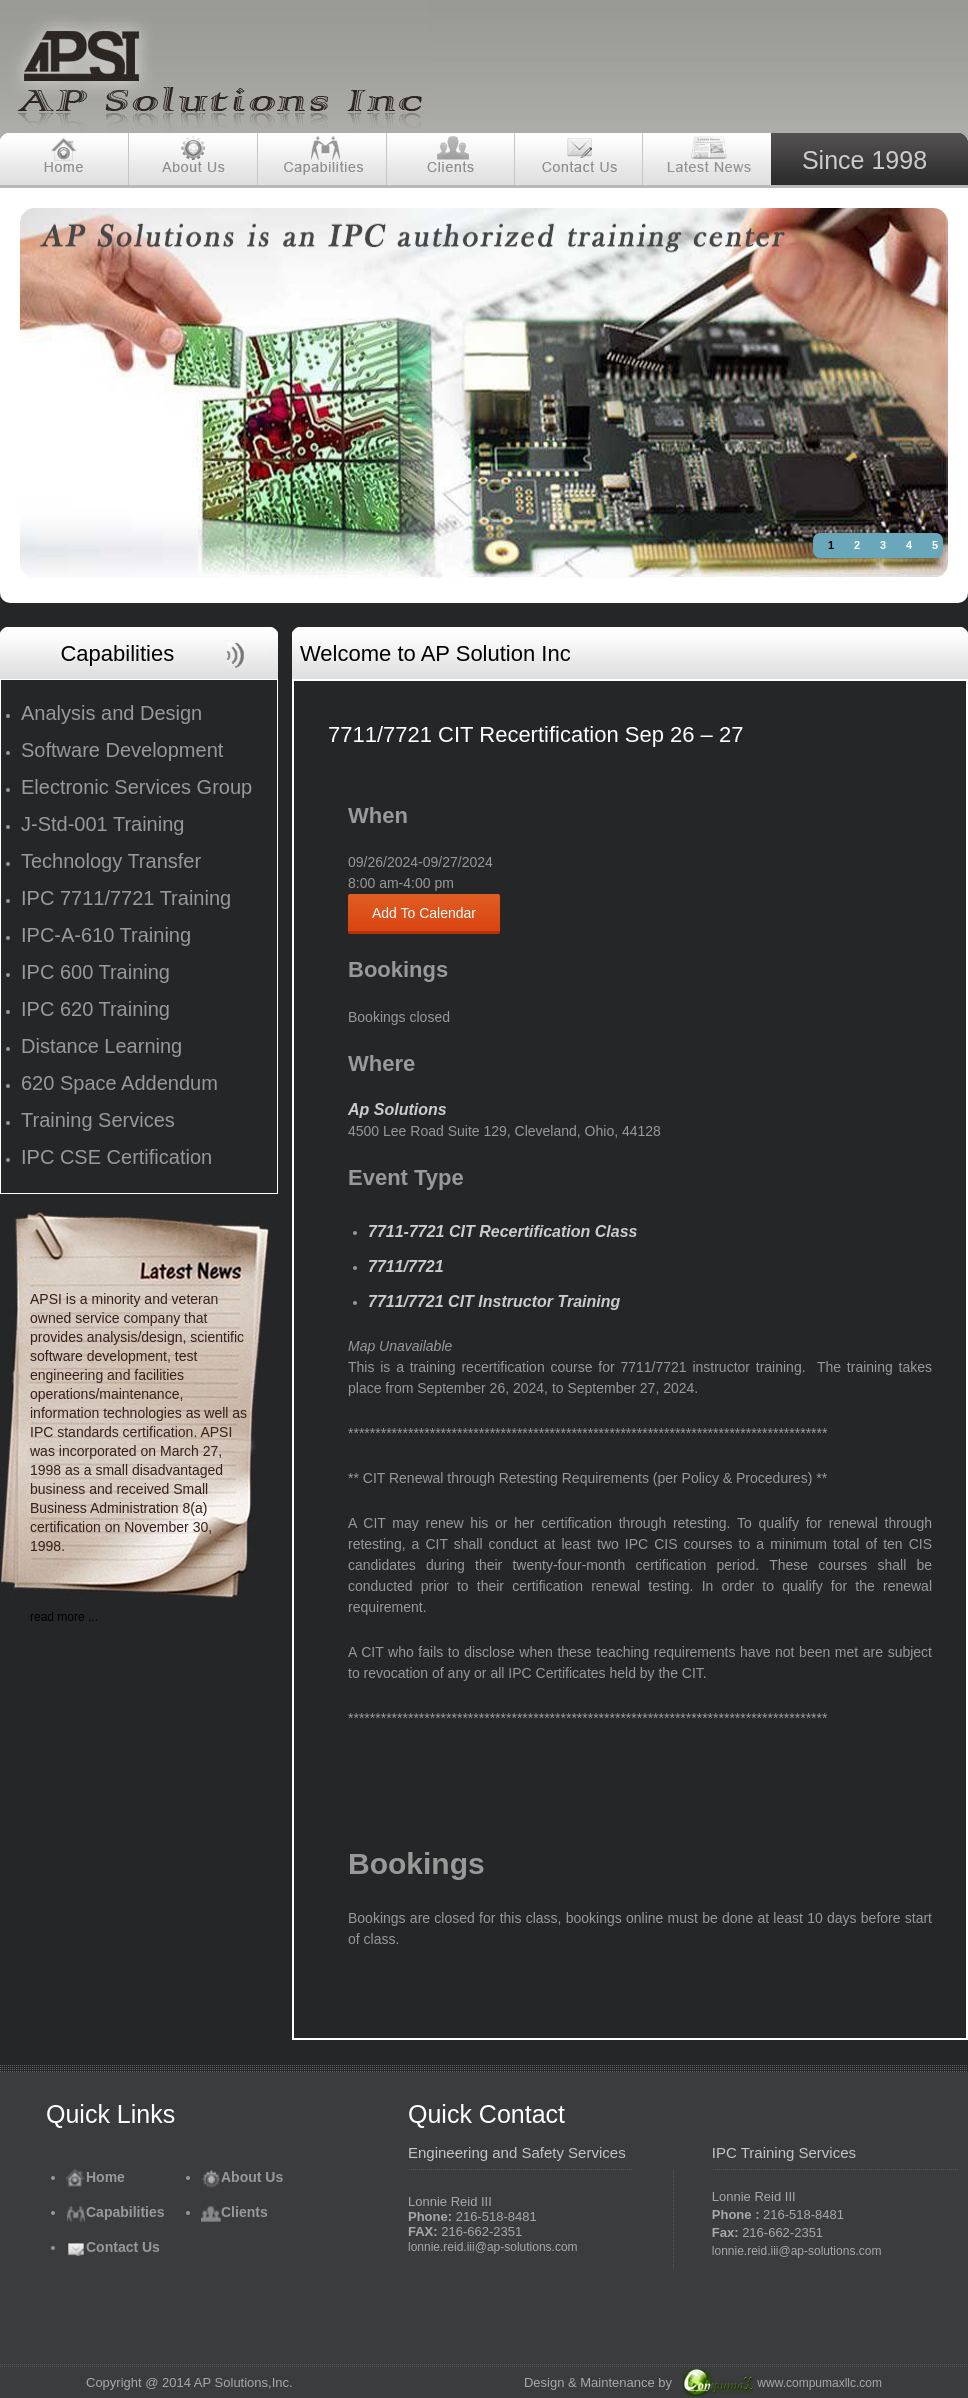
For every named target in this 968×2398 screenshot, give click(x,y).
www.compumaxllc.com (819, 2383)
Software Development (122, 750)
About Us (242, 2177)
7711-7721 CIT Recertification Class (502, 1231)
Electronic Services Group (136, 787)
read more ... (64, 1617)
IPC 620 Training (95, 1009)
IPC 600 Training (95, 972)
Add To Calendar (424, 913)
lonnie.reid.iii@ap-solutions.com (493, 2247)
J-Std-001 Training (102, 824)
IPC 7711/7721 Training (126, 898)
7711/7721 (406, 1266)
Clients (234, 2212)
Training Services (98, 1120)
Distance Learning (101, 1046)
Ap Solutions (397, 1109)
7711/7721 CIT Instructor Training (494, 1301)
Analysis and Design (111, 713)
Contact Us (113, 2247)
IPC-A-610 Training (106, 935)
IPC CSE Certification (116, 1157)
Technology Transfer (111, 861)
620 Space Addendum (119, 1083)
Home (95, 2177)
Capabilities (115, 2212)
